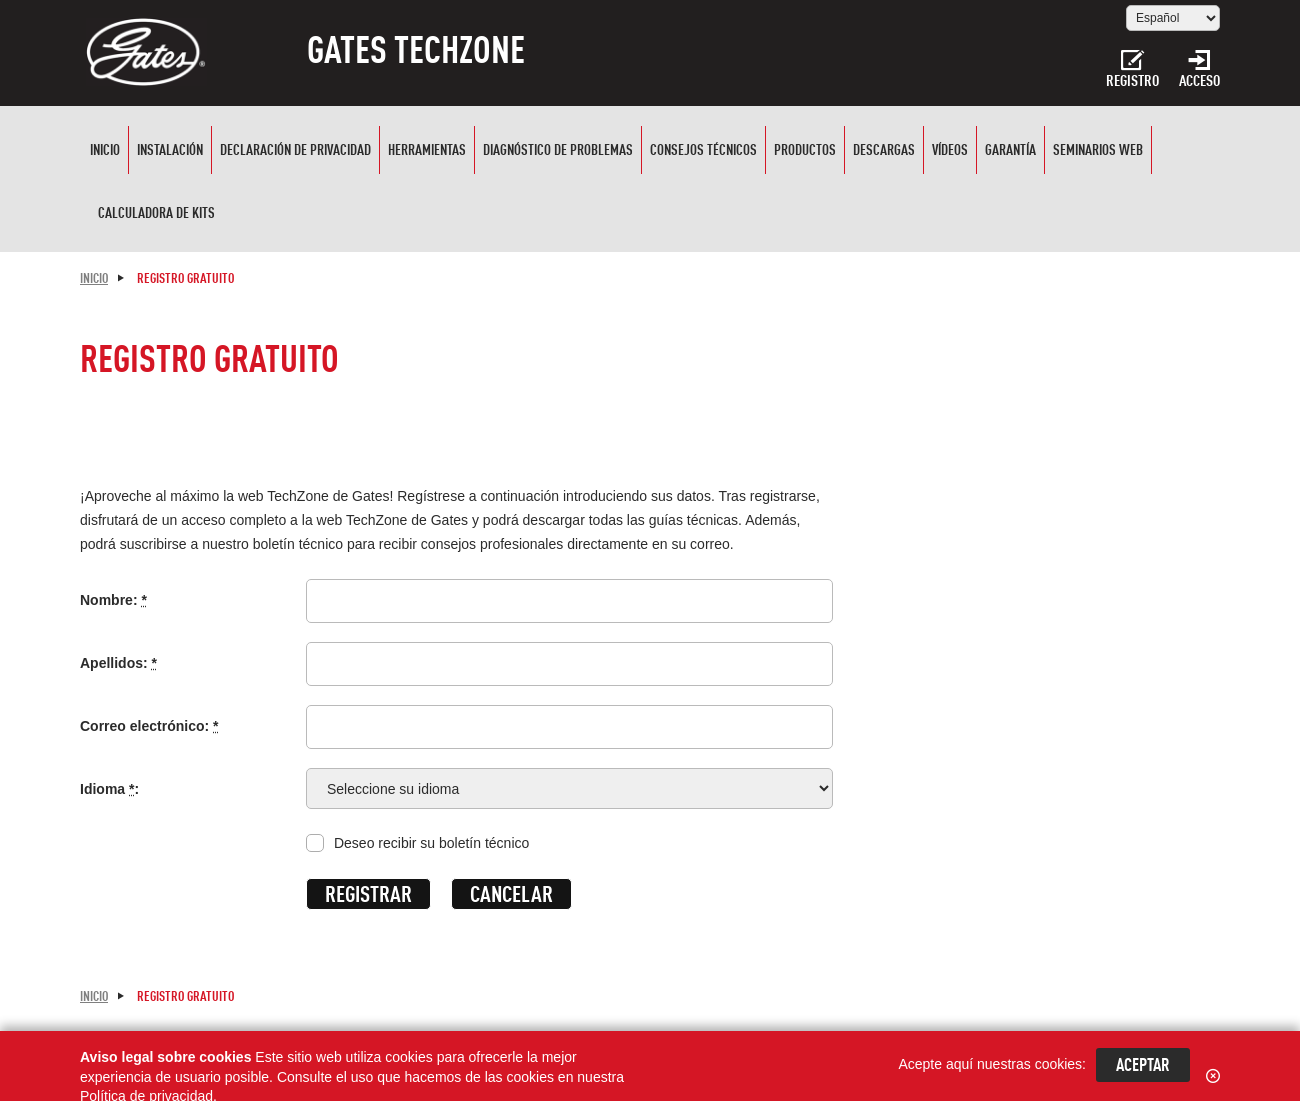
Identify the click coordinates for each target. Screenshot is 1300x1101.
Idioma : (109, 789)
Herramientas (427, 151)
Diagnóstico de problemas (558, 151)
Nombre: (113, 600)
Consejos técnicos (703, 151)
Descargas (884, 151)
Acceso (1199, 70)
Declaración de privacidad (295, 151)
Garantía (1010, 151)
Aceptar (1143, 1066)
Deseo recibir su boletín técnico (431, 843)
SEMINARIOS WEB (1098, 151)
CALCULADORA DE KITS (156, 214)
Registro (1132, 70)
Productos (805, 151)
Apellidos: (118, 663)
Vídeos (950, 151)
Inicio (105, 151)
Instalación (170, 151)
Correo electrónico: (149, 726)
